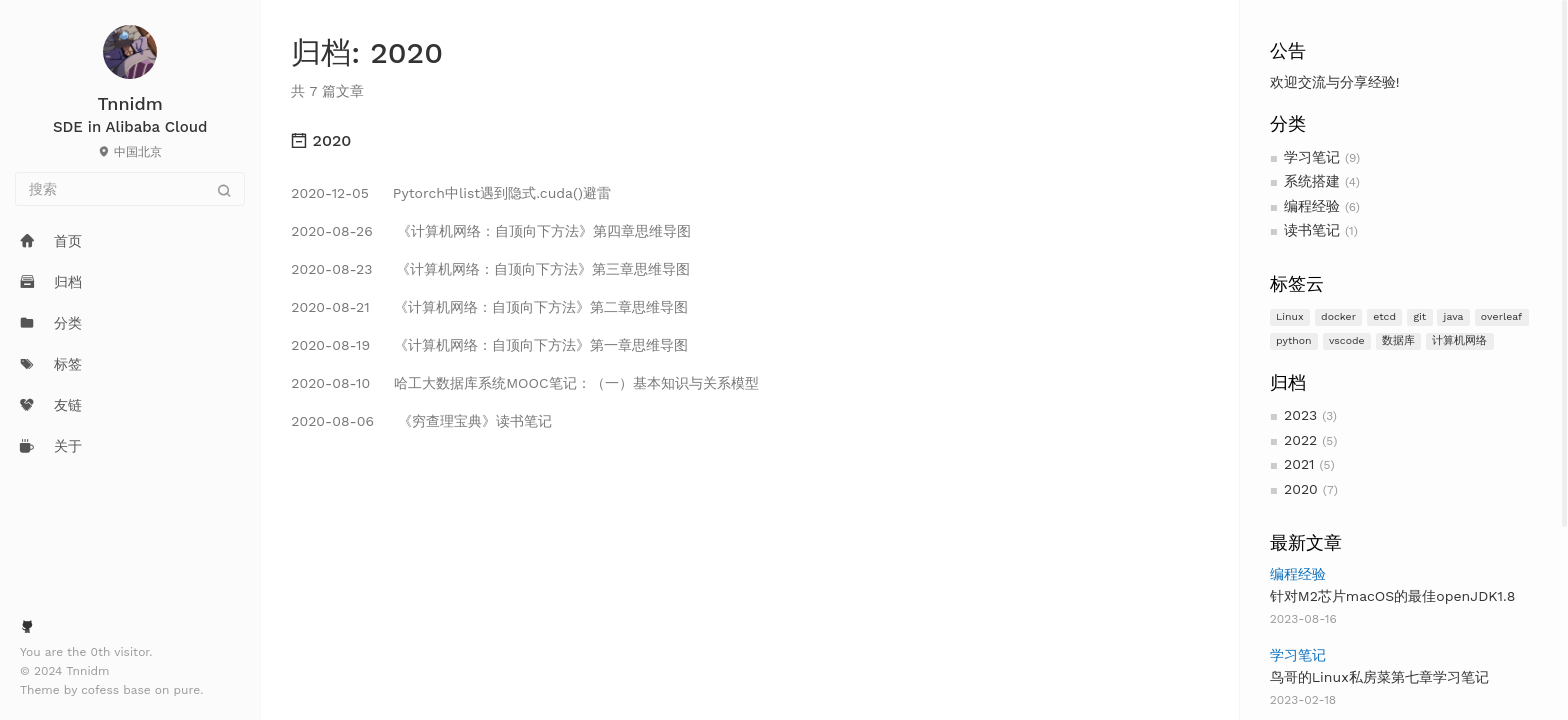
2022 (1300, 440)
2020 (1301, 489)
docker (1338, 316)
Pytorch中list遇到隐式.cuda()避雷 (451, 193)
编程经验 (1312, 206)
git (1419, 316)
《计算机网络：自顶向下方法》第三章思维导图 (490, 269)
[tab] (749, 141)
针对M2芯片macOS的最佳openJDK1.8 (1393, 596)
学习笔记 (1312, 157)
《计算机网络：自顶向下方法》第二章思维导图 (489, 307)
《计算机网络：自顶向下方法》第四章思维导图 (490, 231)
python (1294, 340)
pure (187, 690)
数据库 (1398, 340)
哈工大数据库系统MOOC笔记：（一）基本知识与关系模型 (524, 383)
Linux (1290, 316)
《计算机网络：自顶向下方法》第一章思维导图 (489, 345)
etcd (1384, 316)
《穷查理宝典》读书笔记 (421, 421)
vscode (1347, 340)
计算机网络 (1459, 340)
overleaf (1501, 316)
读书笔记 (1312, 230)
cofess (102, 690)
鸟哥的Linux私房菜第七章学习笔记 (1379, 677)
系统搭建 (1312, 181)
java (1454, 316)
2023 (1300, 415)
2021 (1299, 464)
